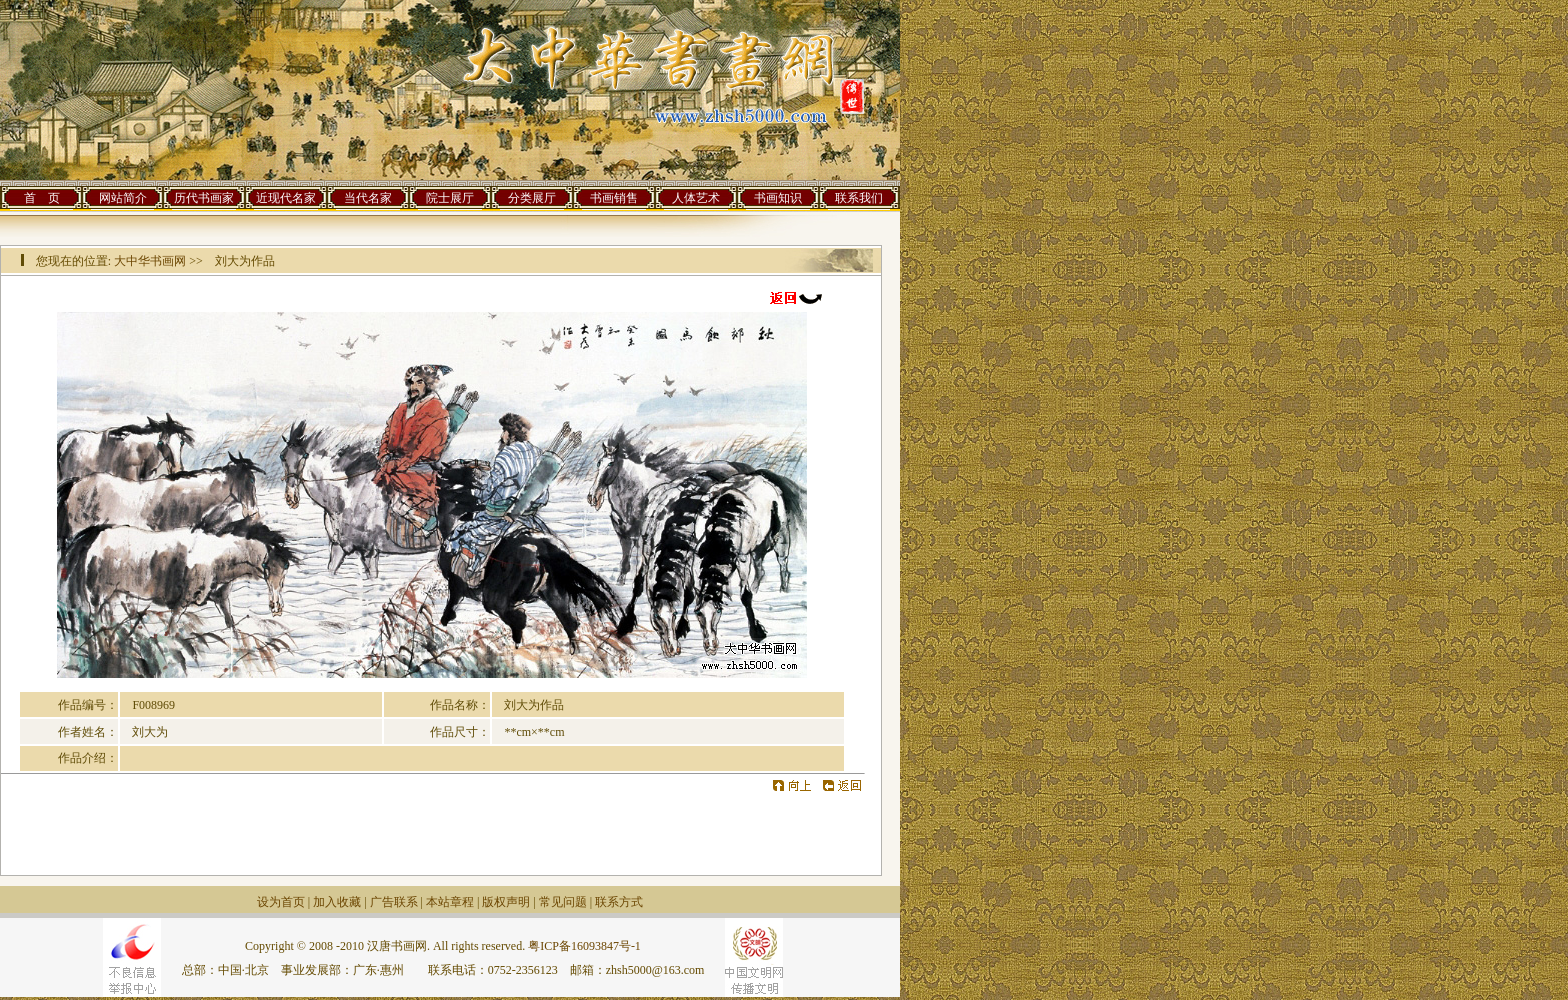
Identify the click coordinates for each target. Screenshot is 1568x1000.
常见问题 (563, 902)
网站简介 (123, 198)
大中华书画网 (150, 261)
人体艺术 (696, 198)
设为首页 (281, 902)
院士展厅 (450, 198)
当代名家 (368, 198)
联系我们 (859, 198)
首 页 (42, 198)
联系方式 (619, 902)
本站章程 (450, 902)
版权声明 (506, 902)
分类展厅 (532, 198)
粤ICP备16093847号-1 (584, 946)
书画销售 (614, 198)
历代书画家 (204, 198)
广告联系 (394, 902)
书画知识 (778, 198)
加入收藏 (337, 902)
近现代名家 (286, 198)
